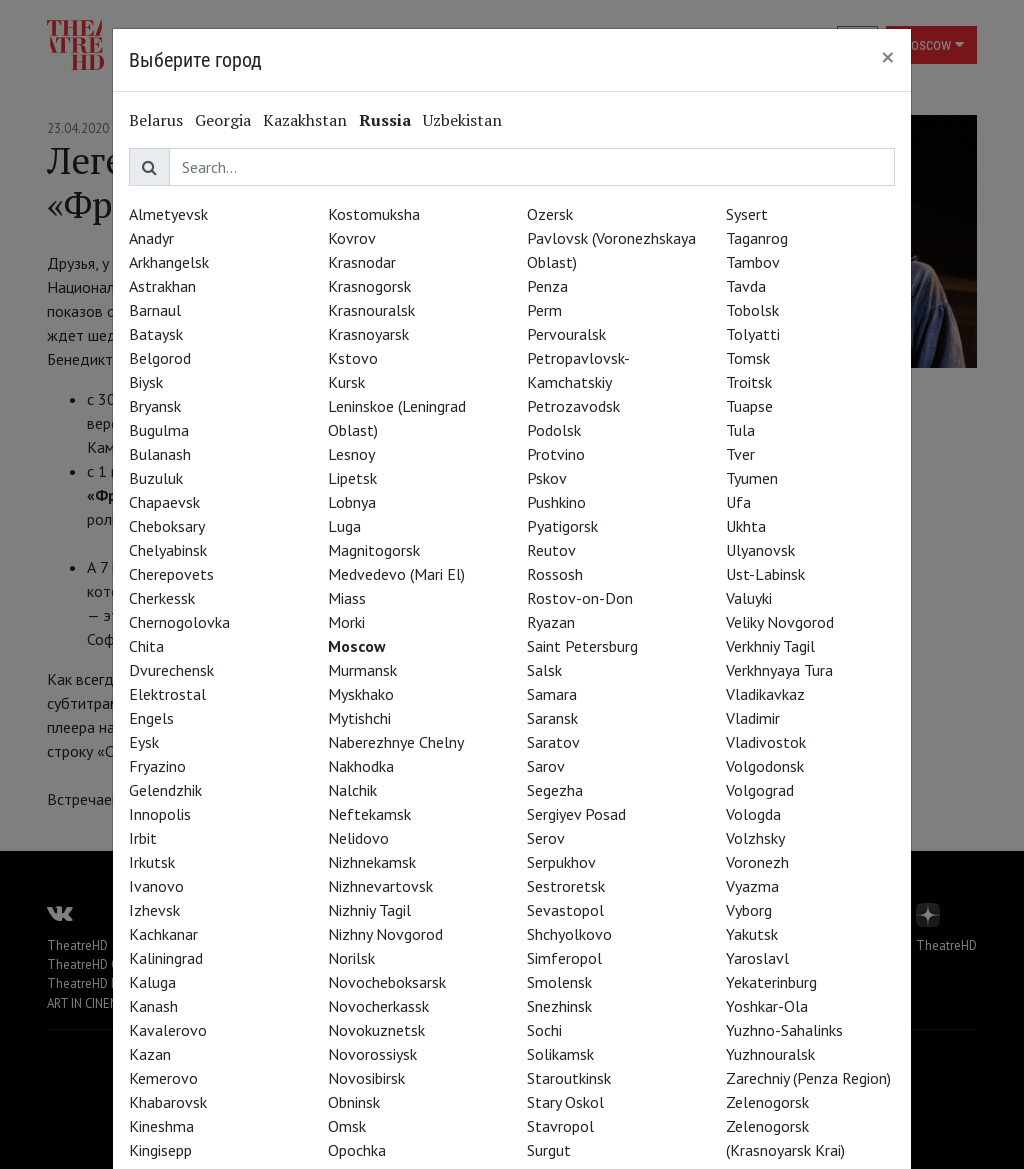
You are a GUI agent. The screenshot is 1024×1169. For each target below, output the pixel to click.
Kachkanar (163, 934)
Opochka (357, 1150)
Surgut (549, 1150)
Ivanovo (156, 886)
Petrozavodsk (573, 406)
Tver (740, 454)
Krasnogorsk (369, 286)
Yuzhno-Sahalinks (784, 1030)
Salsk (544, 670)
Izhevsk (154, 910)
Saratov (553, 742)
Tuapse (749, 406)
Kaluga (152, 982)
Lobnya (352, 502)
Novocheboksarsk (387, 982)
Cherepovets (171, 574)
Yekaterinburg (771, 982)
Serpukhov (561, 862)
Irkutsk (152, 862)
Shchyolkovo (569, 934)
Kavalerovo (168, 1030)
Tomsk (748, 358)
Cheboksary (167, 526)
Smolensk (559, 982)
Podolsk (554, 430)
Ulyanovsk (760, 550)
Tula (740, 430)
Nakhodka (361, 766)
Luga (344, 526)
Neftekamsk (369, 814)
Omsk (347, 1126)
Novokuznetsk (376, 1030)
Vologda (753, 814)
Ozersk (550, 214)
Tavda (746, 286)
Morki (346, 622)
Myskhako (361, 694)
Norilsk (351, 958)
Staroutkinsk (569, 1078)
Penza (547, 286)
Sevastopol (565, 910)
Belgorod (160, 358)
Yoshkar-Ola (767, 1006)
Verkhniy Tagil (770, 646)
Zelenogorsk (767, 1102)
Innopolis (160, 814)
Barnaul (155, 310)
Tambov (753, 262)
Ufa (738, 502)
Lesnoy (351, 454)
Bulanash (160, 454)
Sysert (747, 214)
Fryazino (157, 766)
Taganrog (757, 238)
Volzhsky (755, 838)
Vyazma (752, 886)
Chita (146, 646)
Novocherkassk (378, 1006)
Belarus (156, 120)
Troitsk (749, 382)
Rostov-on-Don (580, 598)
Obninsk (354, 1102)
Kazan (150, 1054)
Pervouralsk (566, 334)
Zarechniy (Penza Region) (808, 1078)
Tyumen (752, 478)
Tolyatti (753, 334)
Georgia (223, 120)
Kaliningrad (166, 958)
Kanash (153, 1006)
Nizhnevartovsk (380, 886)
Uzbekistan (462, 120)
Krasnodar (362, 262)
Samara (552, 694)
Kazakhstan (305, 120)
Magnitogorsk (374, 550)
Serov (546, 838)
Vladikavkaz (765, 694)
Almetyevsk (168, 214)
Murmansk (362, 670)
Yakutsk (752, 934)
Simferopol (564, 958)
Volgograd (760, 790)
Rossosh (555, 574)
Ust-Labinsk (765, 574)
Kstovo (353, 358)
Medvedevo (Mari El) (396, 574)
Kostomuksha (374, 214)
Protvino (556, 454)
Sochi (544, 1030)
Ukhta (746, 526)
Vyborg (749, 910)
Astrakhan (162, 286)
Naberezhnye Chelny (396, 742)
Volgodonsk (765, 766)
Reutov (551, 550)
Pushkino (556, 502)
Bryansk (155, 406)
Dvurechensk (171, 670)
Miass (347, 598)
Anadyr (151, 238)
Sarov (546, 766)
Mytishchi (359, 718)
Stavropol (560, 1126)
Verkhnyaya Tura (779, 670)
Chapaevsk (164, 502)
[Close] (888, 57)
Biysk (146, 382)
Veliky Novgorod (780, 622)
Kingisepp (160, 1150)
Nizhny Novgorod (385, 934)
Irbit (143, 838)
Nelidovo (358, 838)
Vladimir (753, 718)
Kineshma (161, 1126)
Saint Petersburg (582, 646)
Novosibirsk (366, 1078)
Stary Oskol (565, 1102)
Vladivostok (766, 742)
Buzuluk (156, 478)
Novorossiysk (372, 1054)
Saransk (552, 718)
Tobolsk (752, 310)
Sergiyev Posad (576, 814)
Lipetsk (352, 478)
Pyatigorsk (562, 526)
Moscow (357, 646)
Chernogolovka (179, 622)
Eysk (144, 742)
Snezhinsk (559, 1006)
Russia (385, 120)
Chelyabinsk (168, 550)
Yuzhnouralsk (770, 1054)
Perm (544, 310)
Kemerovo (163, 1078)
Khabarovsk (168, 1102)
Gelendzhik (165, 790)
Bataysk (156, 334)
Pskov (547, 478)
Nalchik (352, 790)
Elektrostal (167, 694)
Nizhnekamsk (372, 862)
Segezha (555, 790)
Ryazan (551, 622)
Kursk (346, 382)
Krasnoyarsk (368, 334)
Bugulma (159, 430)
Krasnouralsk (371, 310)
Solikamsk (560, 1054)
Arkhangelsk (169, 262)
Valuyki (749, 598)
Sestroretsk (566, 886)
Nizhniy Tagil (369, 910)
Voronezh (757, 862)
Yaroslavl (757, 958)
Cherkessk (162, 598)
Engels (151, 718)
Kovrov (352, 238)
